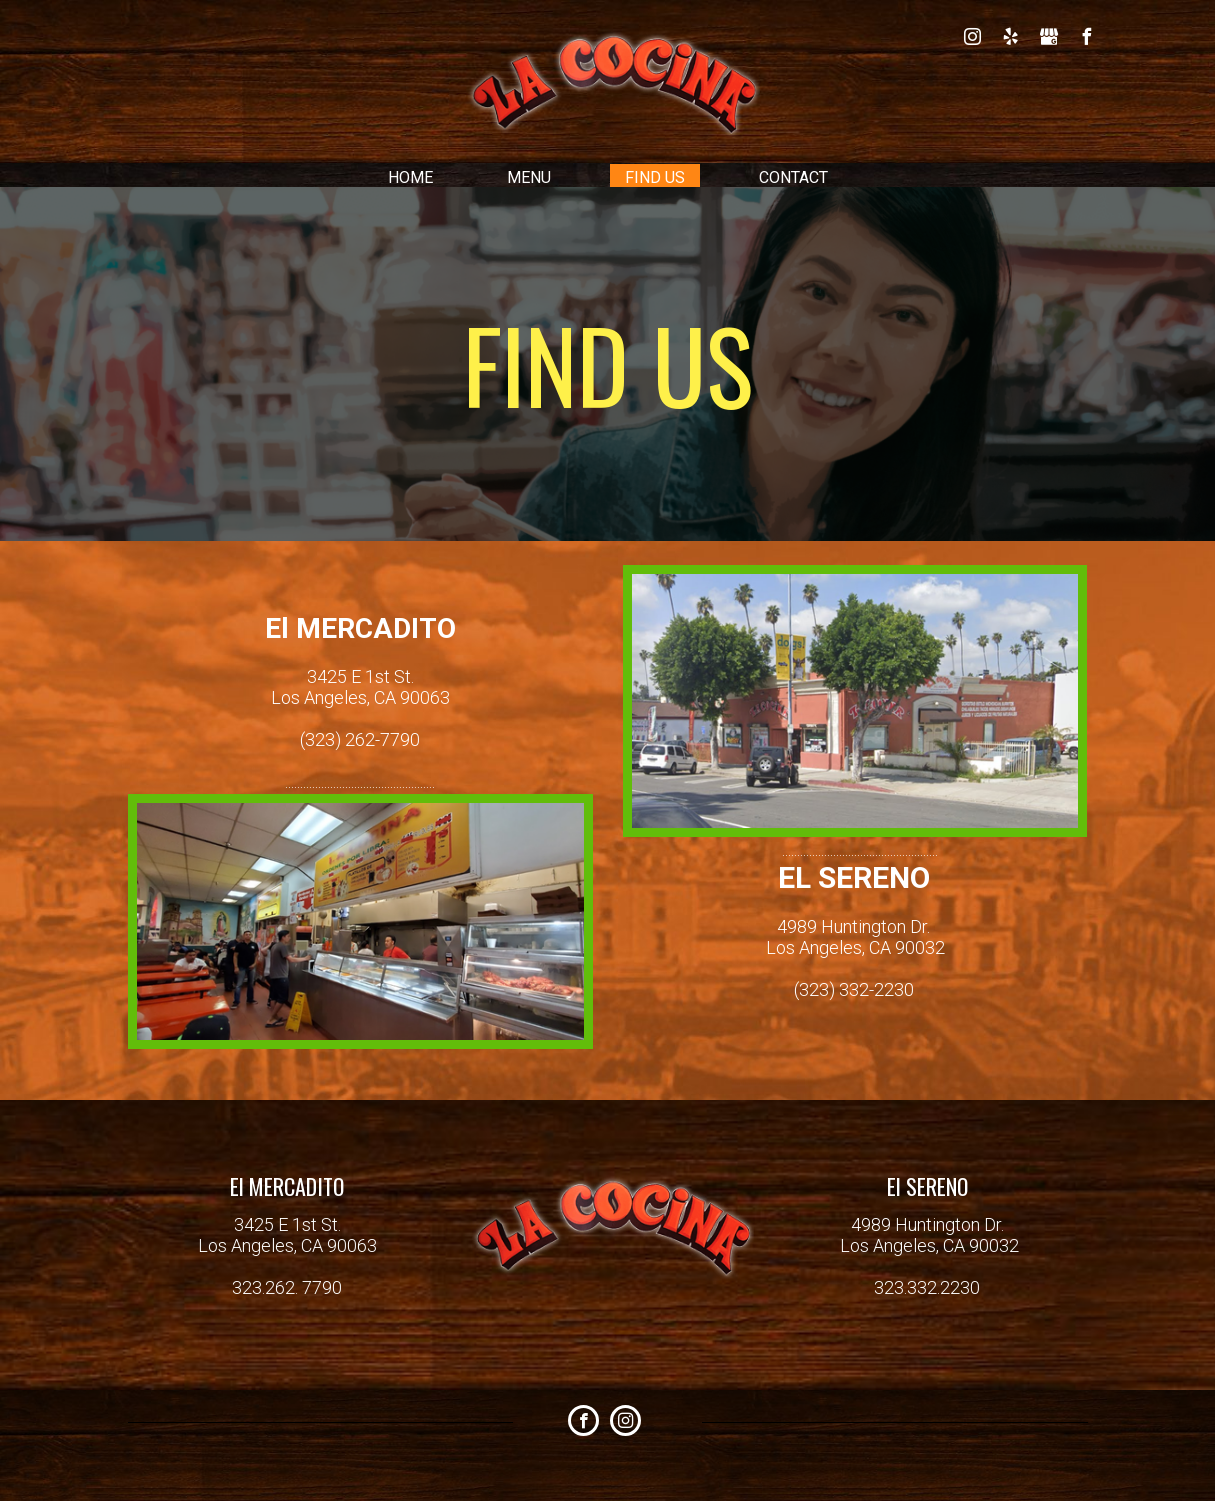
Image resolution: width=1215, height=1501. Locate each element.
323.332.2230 (927, 1287)
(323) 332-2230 (854, 989)
